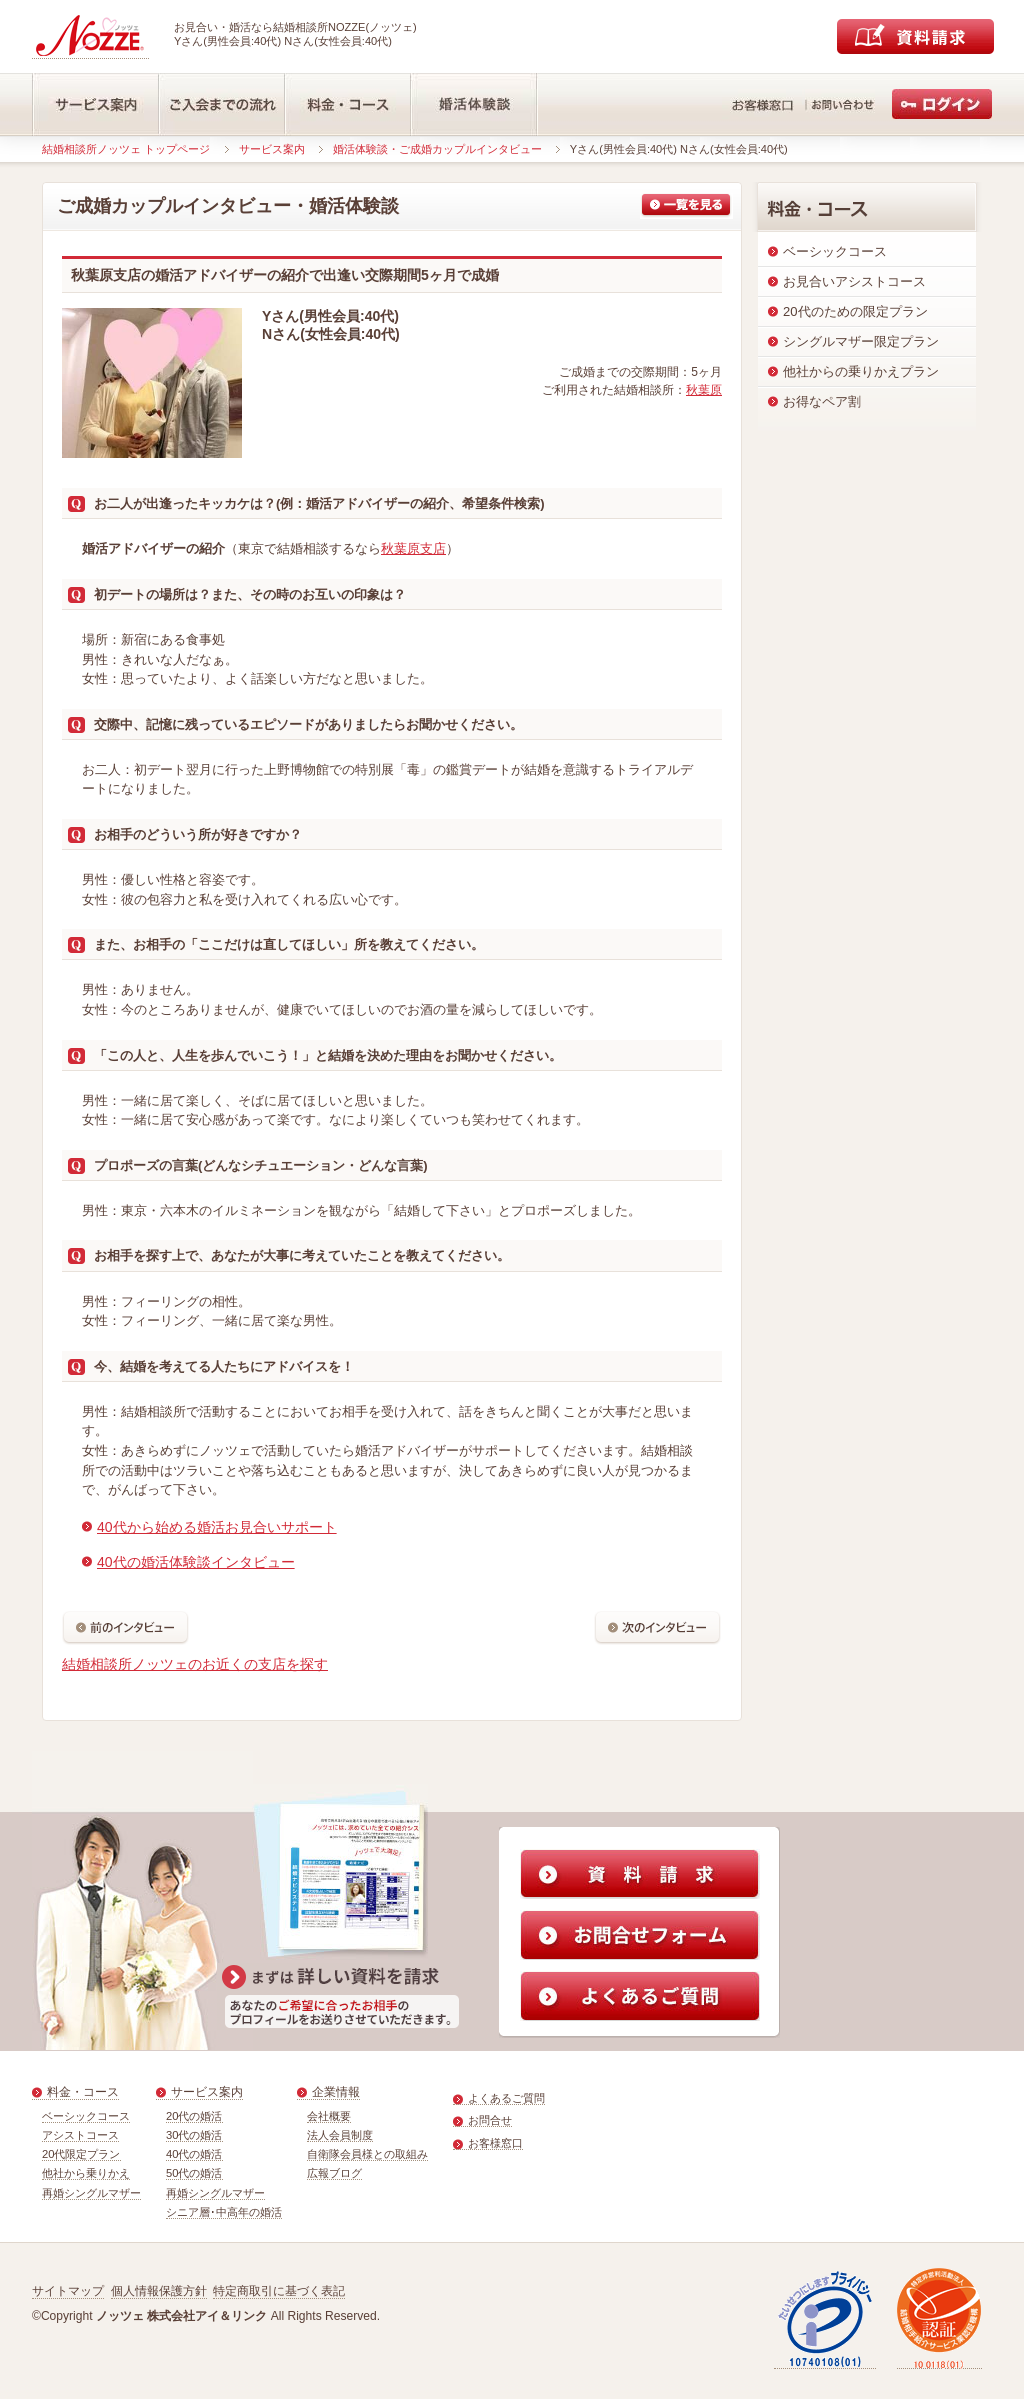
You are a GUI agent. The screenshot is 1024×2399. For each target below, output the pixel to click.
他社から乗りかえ (86, 2173)
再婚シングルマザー (91, 2193)
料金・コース (83, 2092)
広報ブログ (334, 2173)
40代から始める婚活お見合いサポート (217, 1527)
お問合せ (490, 2120)
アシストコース (80, 2135)
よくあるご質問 (506, 2098)
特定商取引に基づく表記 (279, 2291)
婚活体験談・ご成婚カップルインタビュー (437, 149)
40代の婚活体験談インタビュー (196, 1562)
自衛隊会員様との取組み (367, 2154)
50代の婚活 (194, 2173)
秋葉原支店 (413, 548)
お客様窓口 (495, 2143)
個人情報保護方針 (159, 2291)
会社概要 (329, 2116)
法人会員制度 (340, 2135)
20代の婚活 (194, 2116)
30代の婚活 (194, 2135)
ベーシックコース (86, 2116)
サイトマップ (68, 2291)
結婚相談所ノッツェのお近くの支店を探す (195, 1664)
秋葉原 (704, 390)
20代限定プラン (81, 2154)
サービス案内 (272, 149)
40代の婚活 (194, 2154)
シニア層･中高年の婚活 (224, 2212)
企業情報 (336, 2092)
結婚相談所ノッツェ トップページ (126, 149)
